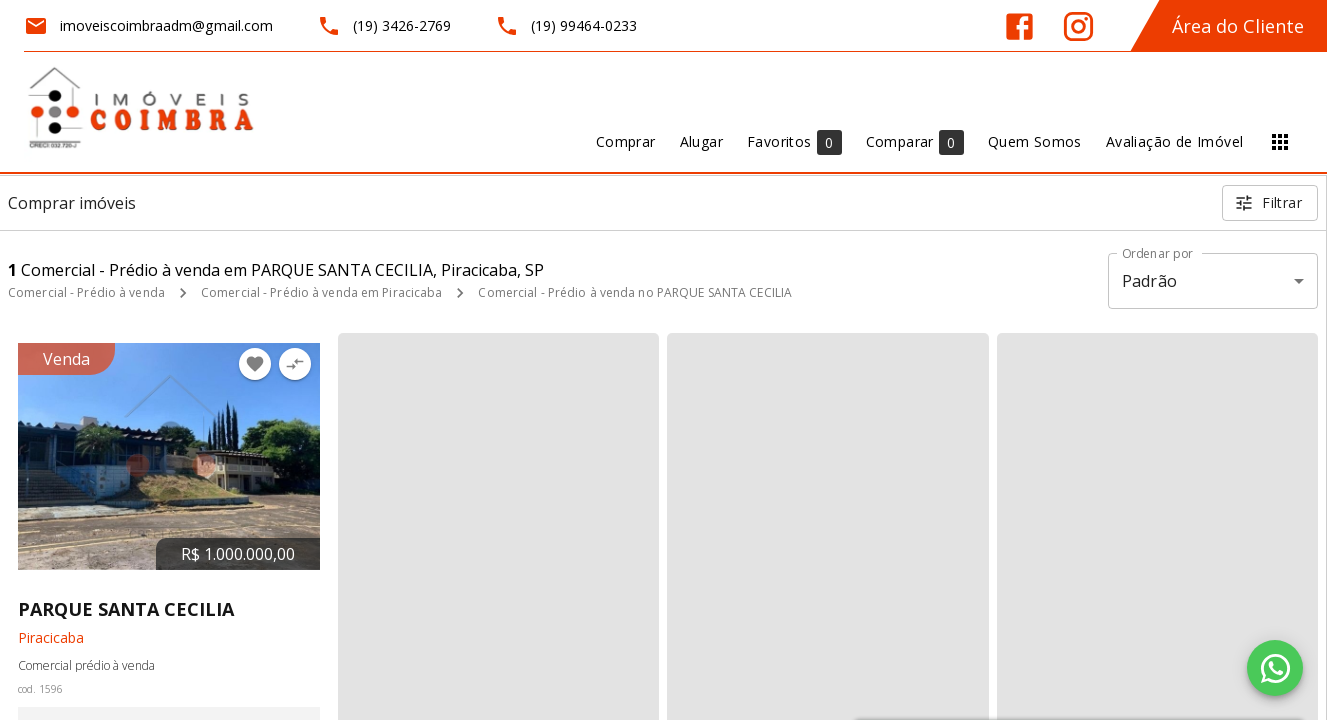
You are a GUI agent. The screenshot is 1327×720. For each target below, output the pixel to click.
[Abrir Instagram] (1078, 26)
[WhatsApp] (1275, 668)
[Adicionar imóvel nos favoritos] (255, 364)
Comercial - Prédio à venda (86, 292)
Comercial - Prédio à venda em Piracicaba (322, 292)
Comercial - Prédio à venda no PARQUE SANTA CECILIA (635, 292)
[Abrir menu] (1280, 142)
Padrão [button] (1149, 281)
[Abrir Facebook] (1019, 26)
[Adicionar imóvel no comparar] (295, 364)
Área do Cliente (1238, 26)
